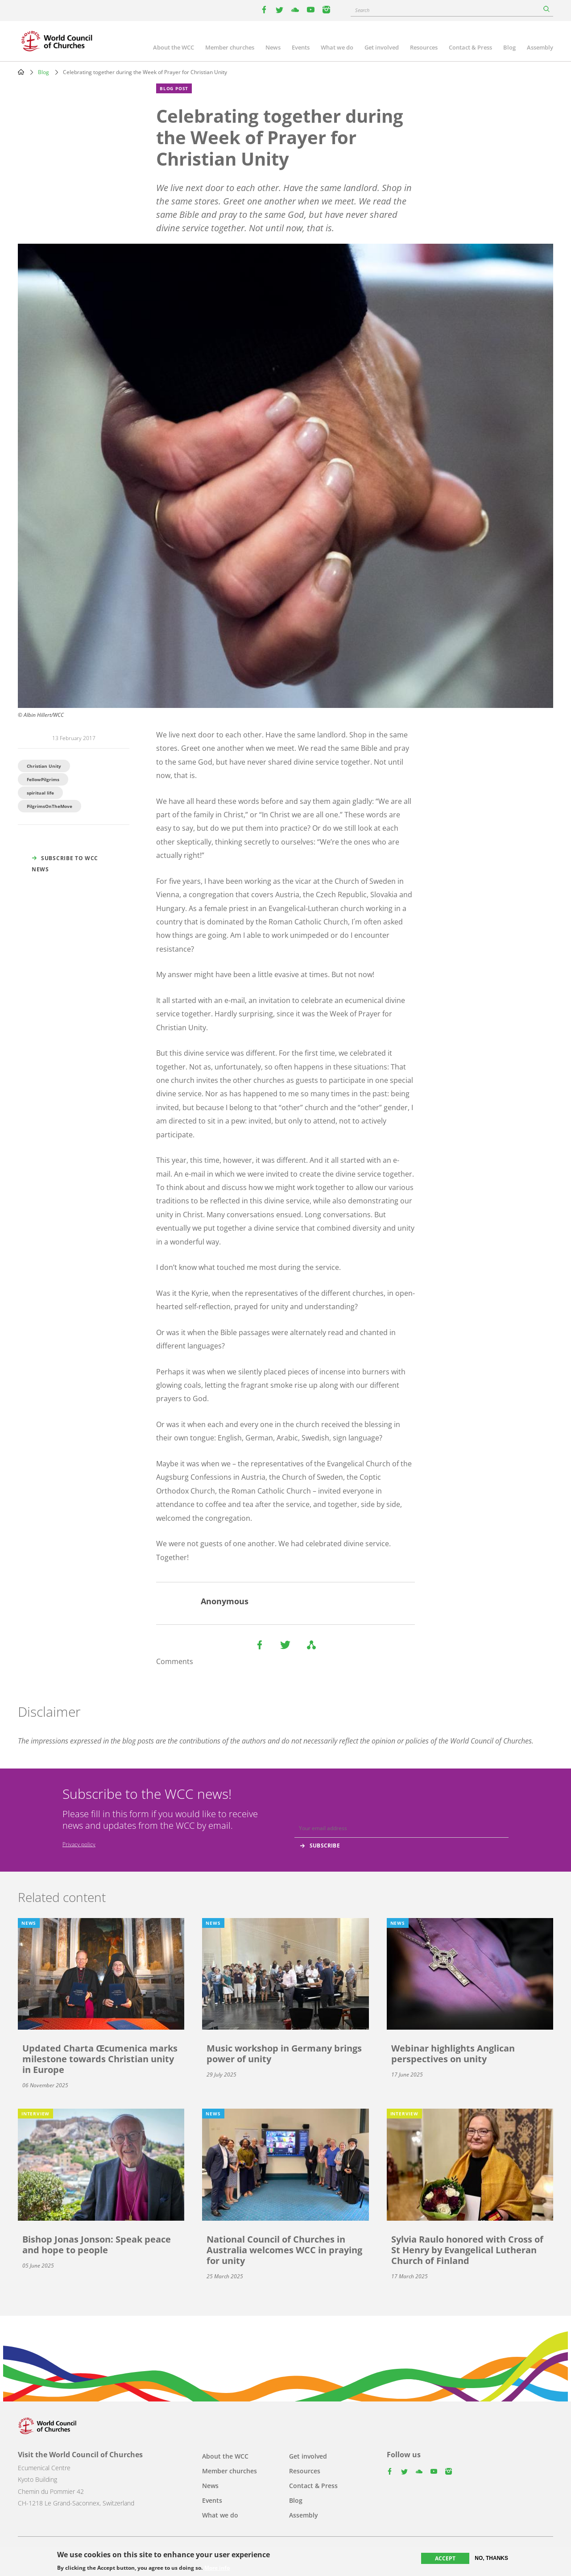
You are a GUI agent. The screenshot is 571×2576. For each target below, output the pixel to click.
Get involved (381, 47)
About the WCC (173, 47)
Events (301, 47)
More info (217, 2569)
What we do (337, 47)
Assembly (540, 47)
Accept (445, 2559)
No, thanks (491, 2558)
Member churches (229, 47)
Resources (424, 47)
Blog (509, 47)
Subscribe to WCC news (65, 863)
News (273, 47)
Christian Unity (44, 766)
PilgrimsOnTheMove (49, 806)
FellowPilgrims (43, 779)
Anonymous (224, 1601)
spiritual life (40, 793)
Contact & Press (470, 47)
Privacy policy (78, 1844)
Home (21, 72)
